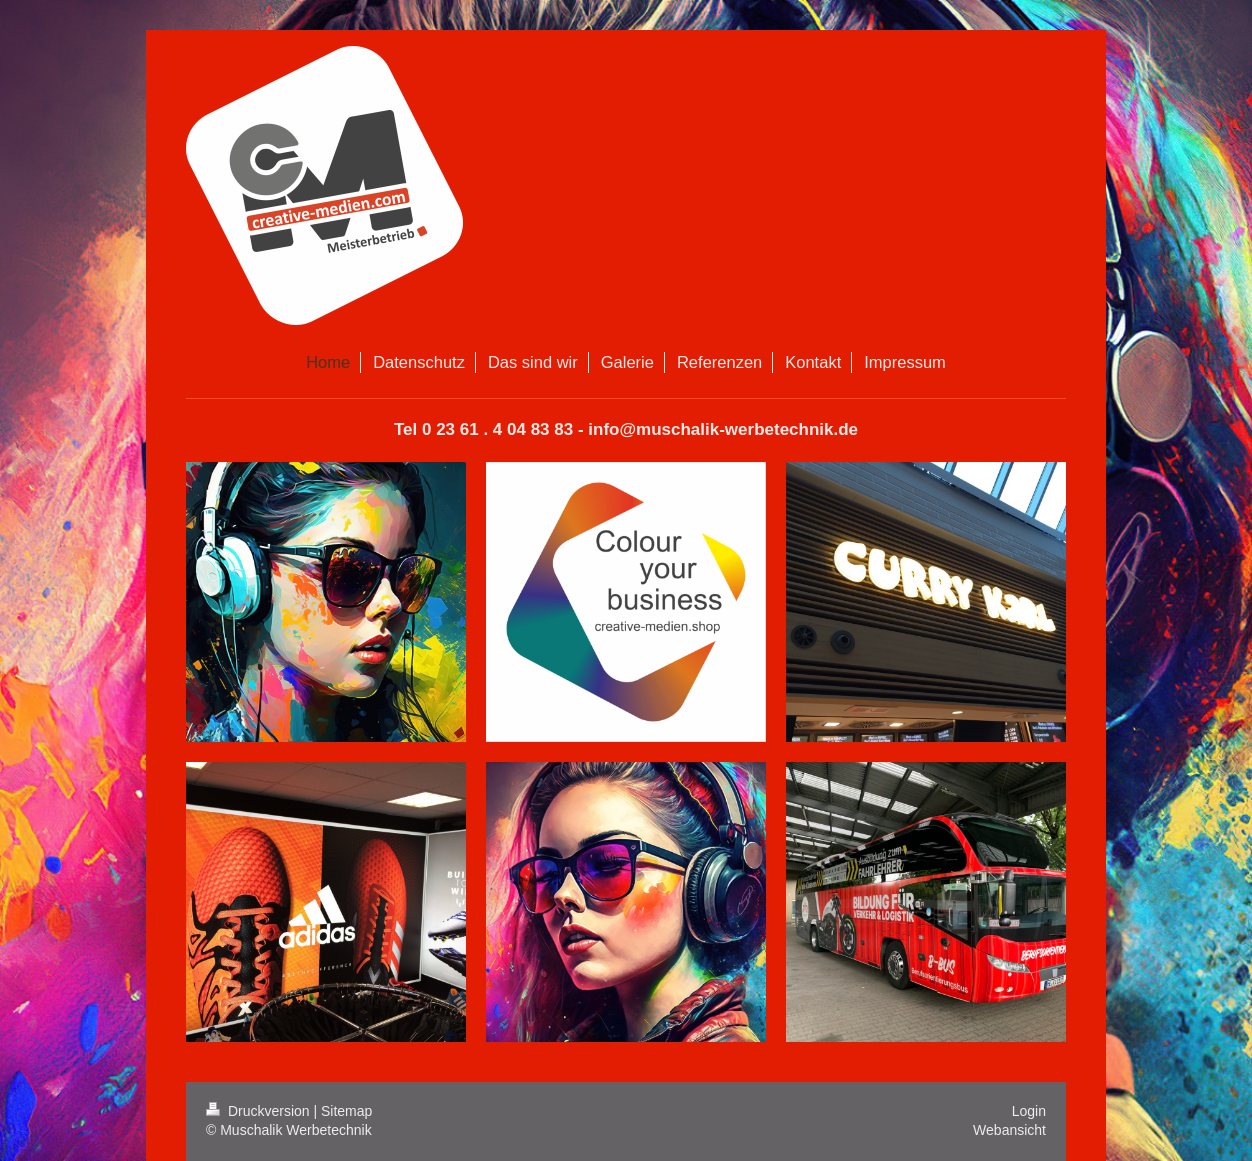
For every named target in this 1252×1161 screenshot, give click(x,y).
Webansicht (1009, 1130)
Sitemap (346, 1111)
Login (1029, 1111)
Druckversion (259, 1111)
